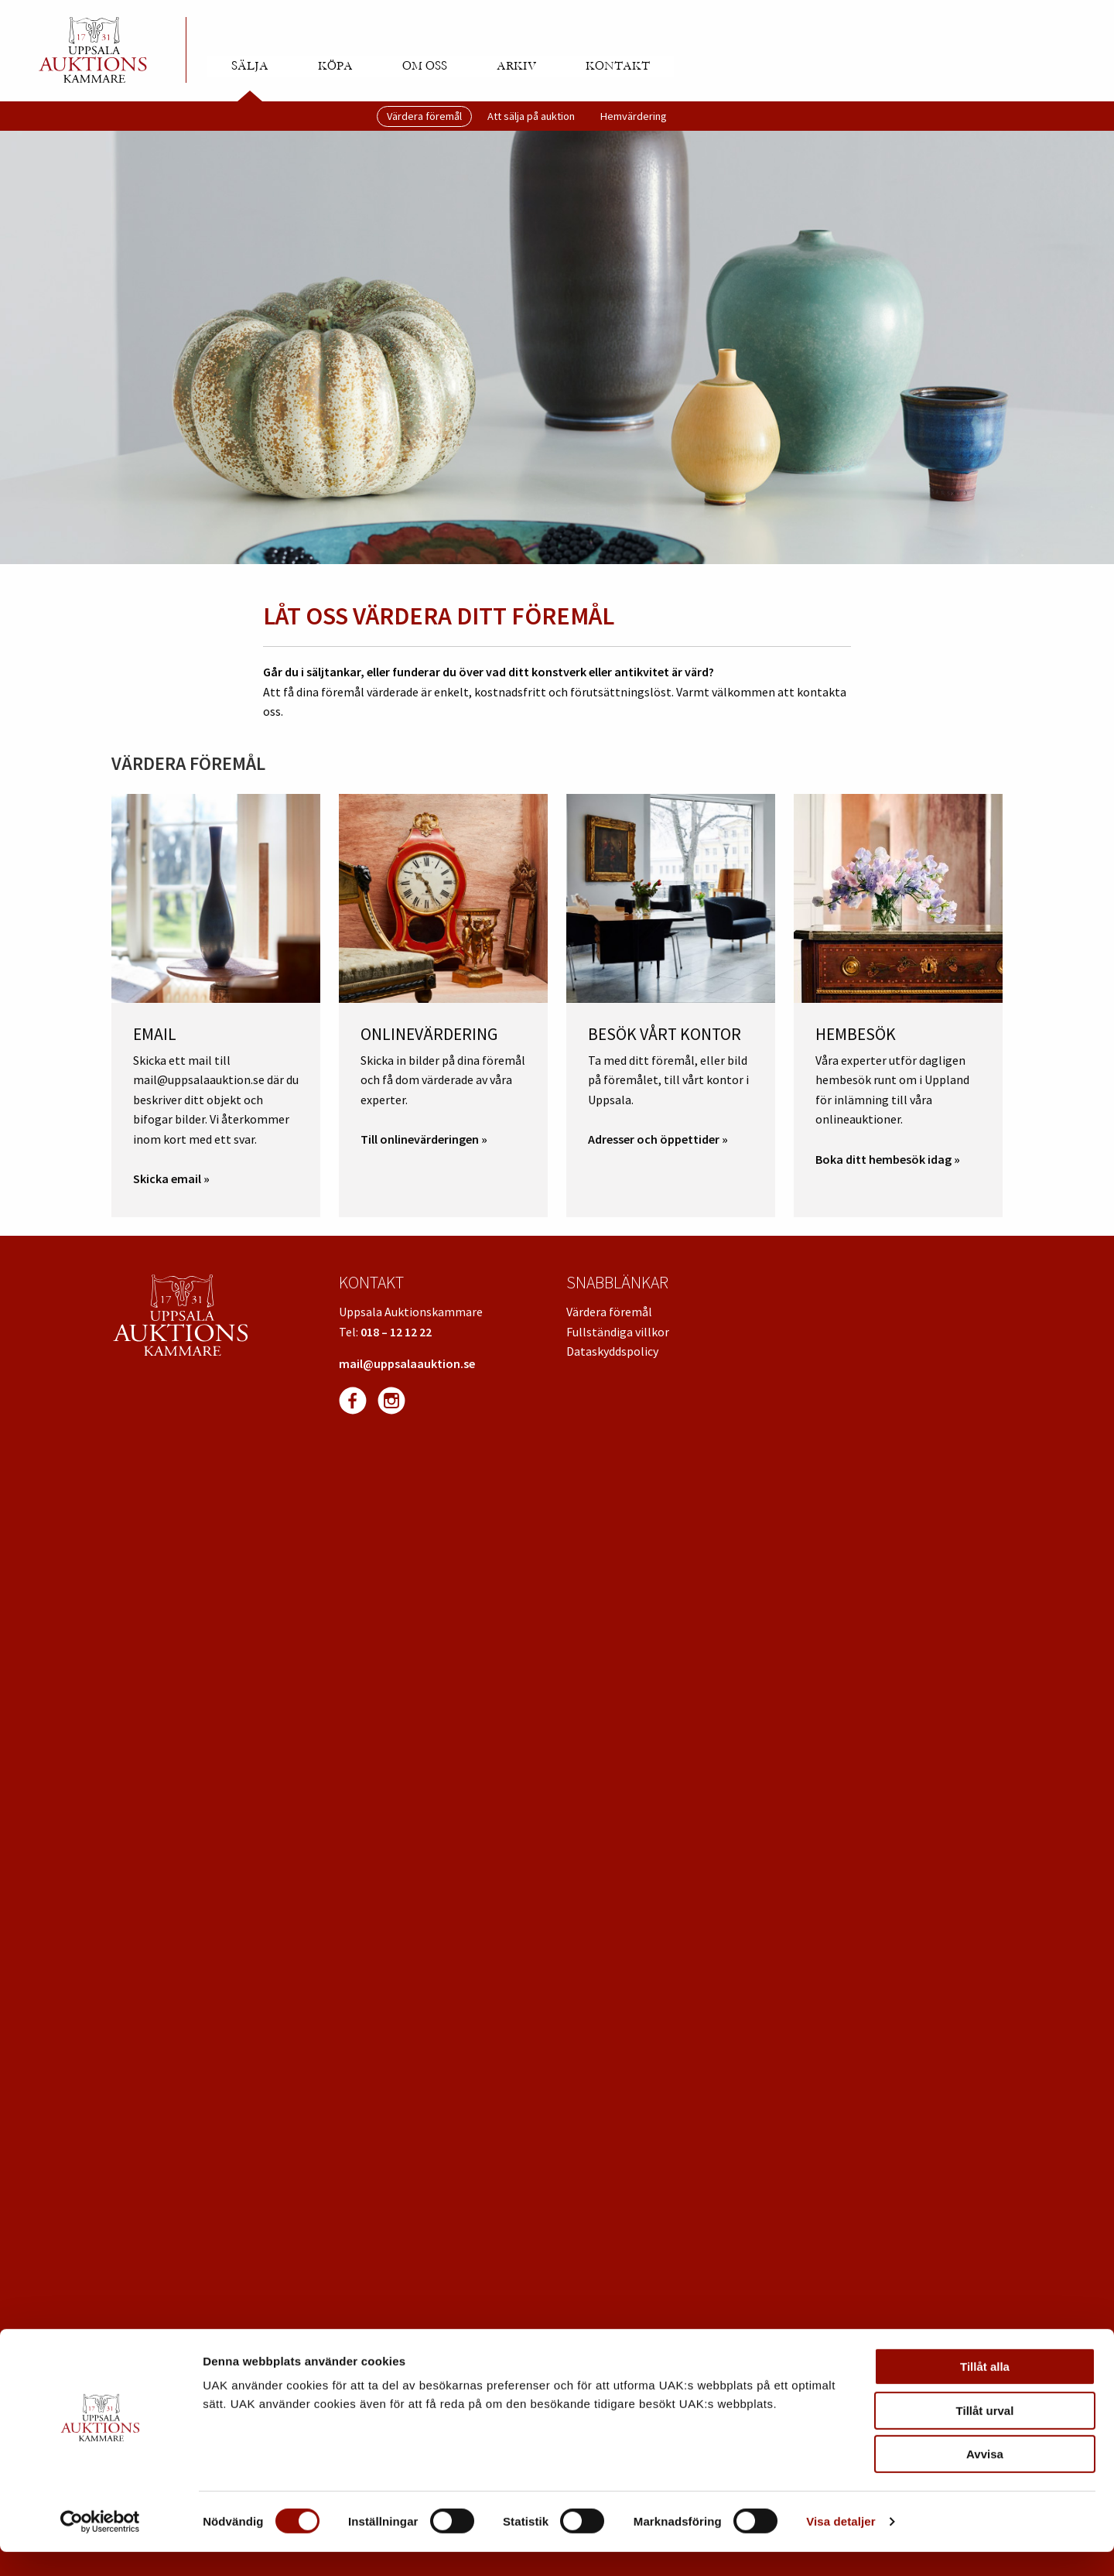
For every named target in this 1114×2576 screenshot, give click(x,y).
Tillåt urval (985, 2434)
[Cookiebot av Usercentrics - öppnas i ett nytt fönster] (100, 2545)
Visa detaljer (840, 2545)
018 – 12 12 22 (396, 1331)
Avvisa (984, 2478)
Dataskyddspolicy (612, 1351)
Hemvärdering (633, 116)
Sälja (249, 66)
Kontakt (618, 66)
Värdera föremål (424, 116)
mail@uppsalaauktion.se (407, 1363)
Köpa (335, 66)
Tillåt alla (985, 2390)
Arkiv (516, 66)
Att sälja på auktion (531, 116)
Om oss (424, 66)
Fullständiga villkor (617, 1331)
